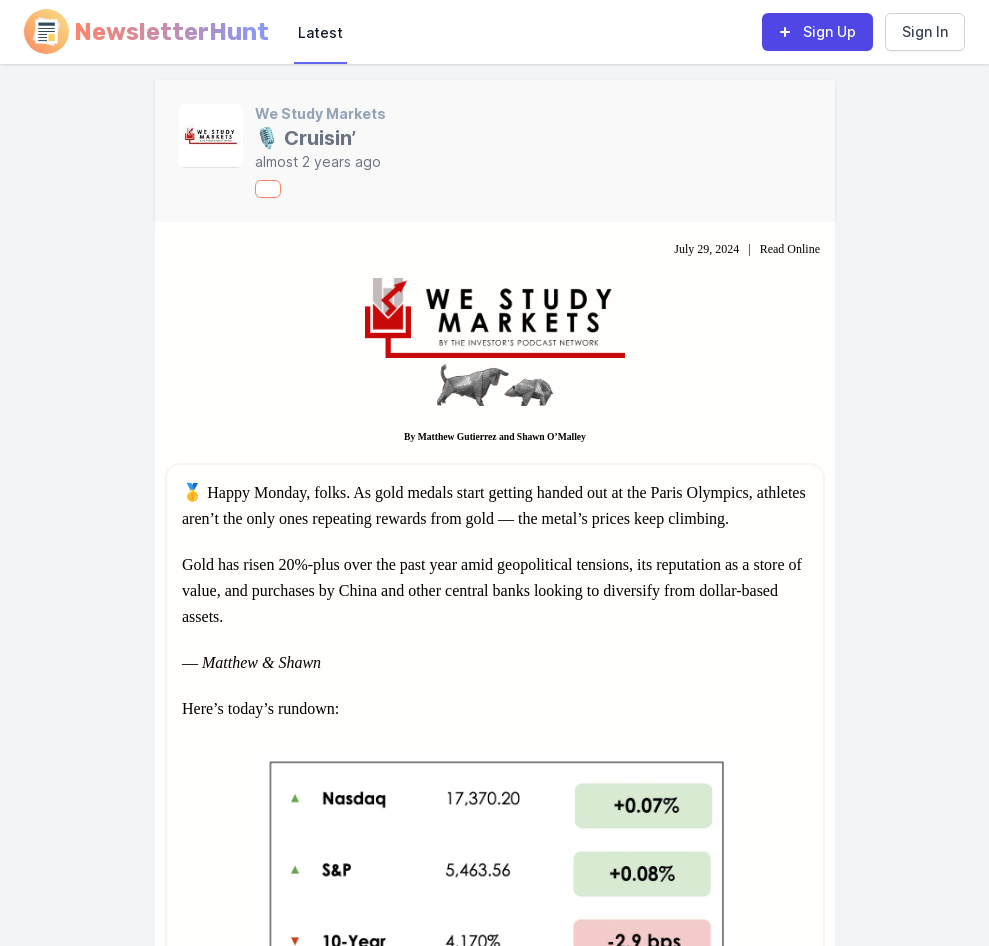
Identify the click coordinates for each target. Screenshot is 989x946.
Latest (320, 32)
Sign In (925, 31)
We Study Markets (320, 113)
